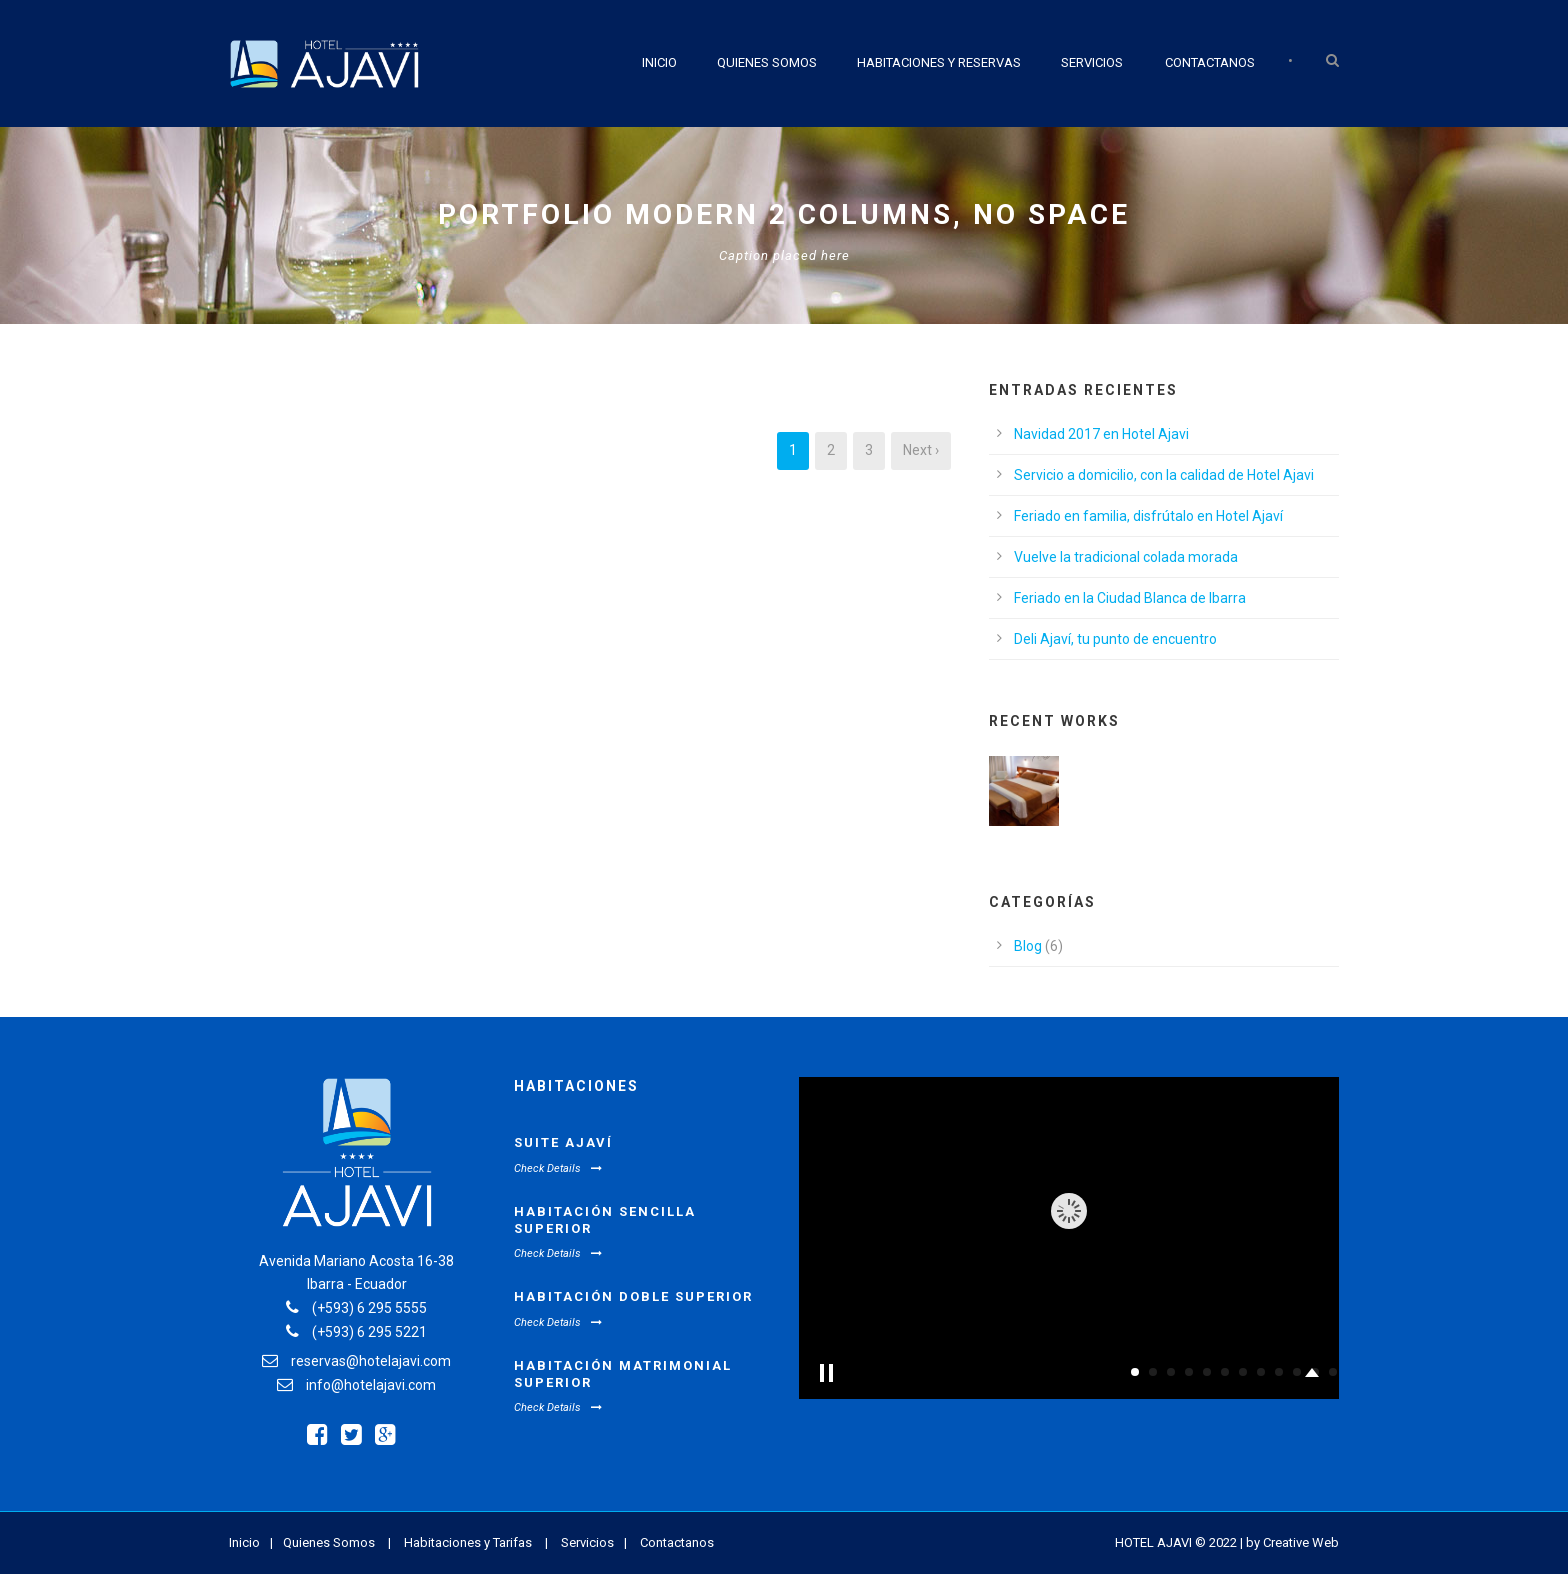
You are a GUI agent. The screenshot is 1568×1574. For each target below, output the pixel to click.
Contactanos (1210, 62)
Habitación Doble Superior (633, 1296)
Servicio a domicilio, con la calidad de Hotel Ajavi (1164, 475)
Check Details (558, 1168)
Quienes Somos (767, 62)
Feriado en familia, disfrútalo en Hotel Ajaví (1148, 516)
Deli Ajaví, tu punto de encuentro (1115, 639)
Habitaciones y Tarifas (468, 1542)
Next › (921, 450)
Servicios (1092, 62)
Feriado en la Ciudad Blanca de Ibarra (1130, 598)
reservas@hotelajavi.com (371, 1361)
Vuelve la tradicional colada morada (1126, 557)
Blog (1028, 946)
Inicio (659, 62)
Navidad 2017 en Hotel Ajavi (1101, 434)
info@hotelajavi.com (371, 1385)
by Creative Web (1292, 1542)
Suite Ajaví (563, 1142)
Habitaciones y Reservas (939, 62)
